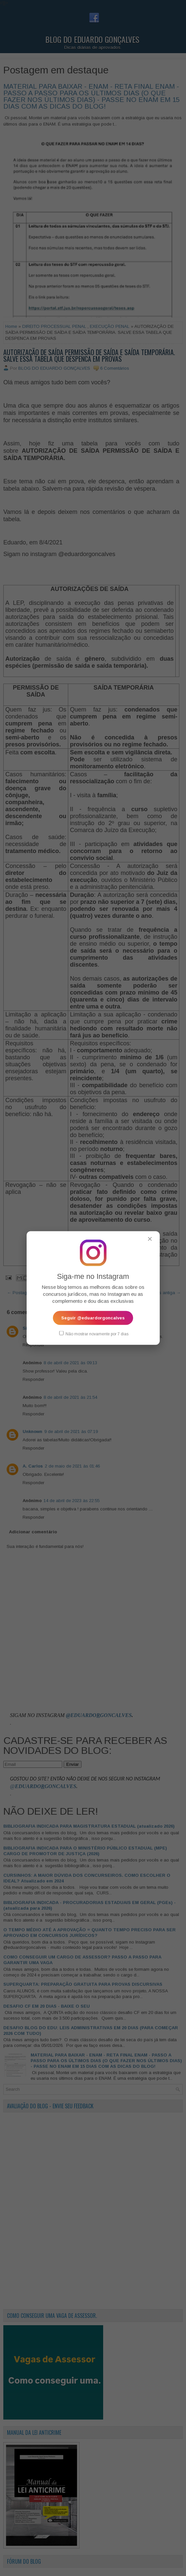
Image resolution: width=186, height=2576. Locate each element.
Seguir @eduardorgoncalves (93, 1317)
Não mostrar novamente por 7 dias (93, 1333)
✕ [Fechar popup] (150, 1238)
